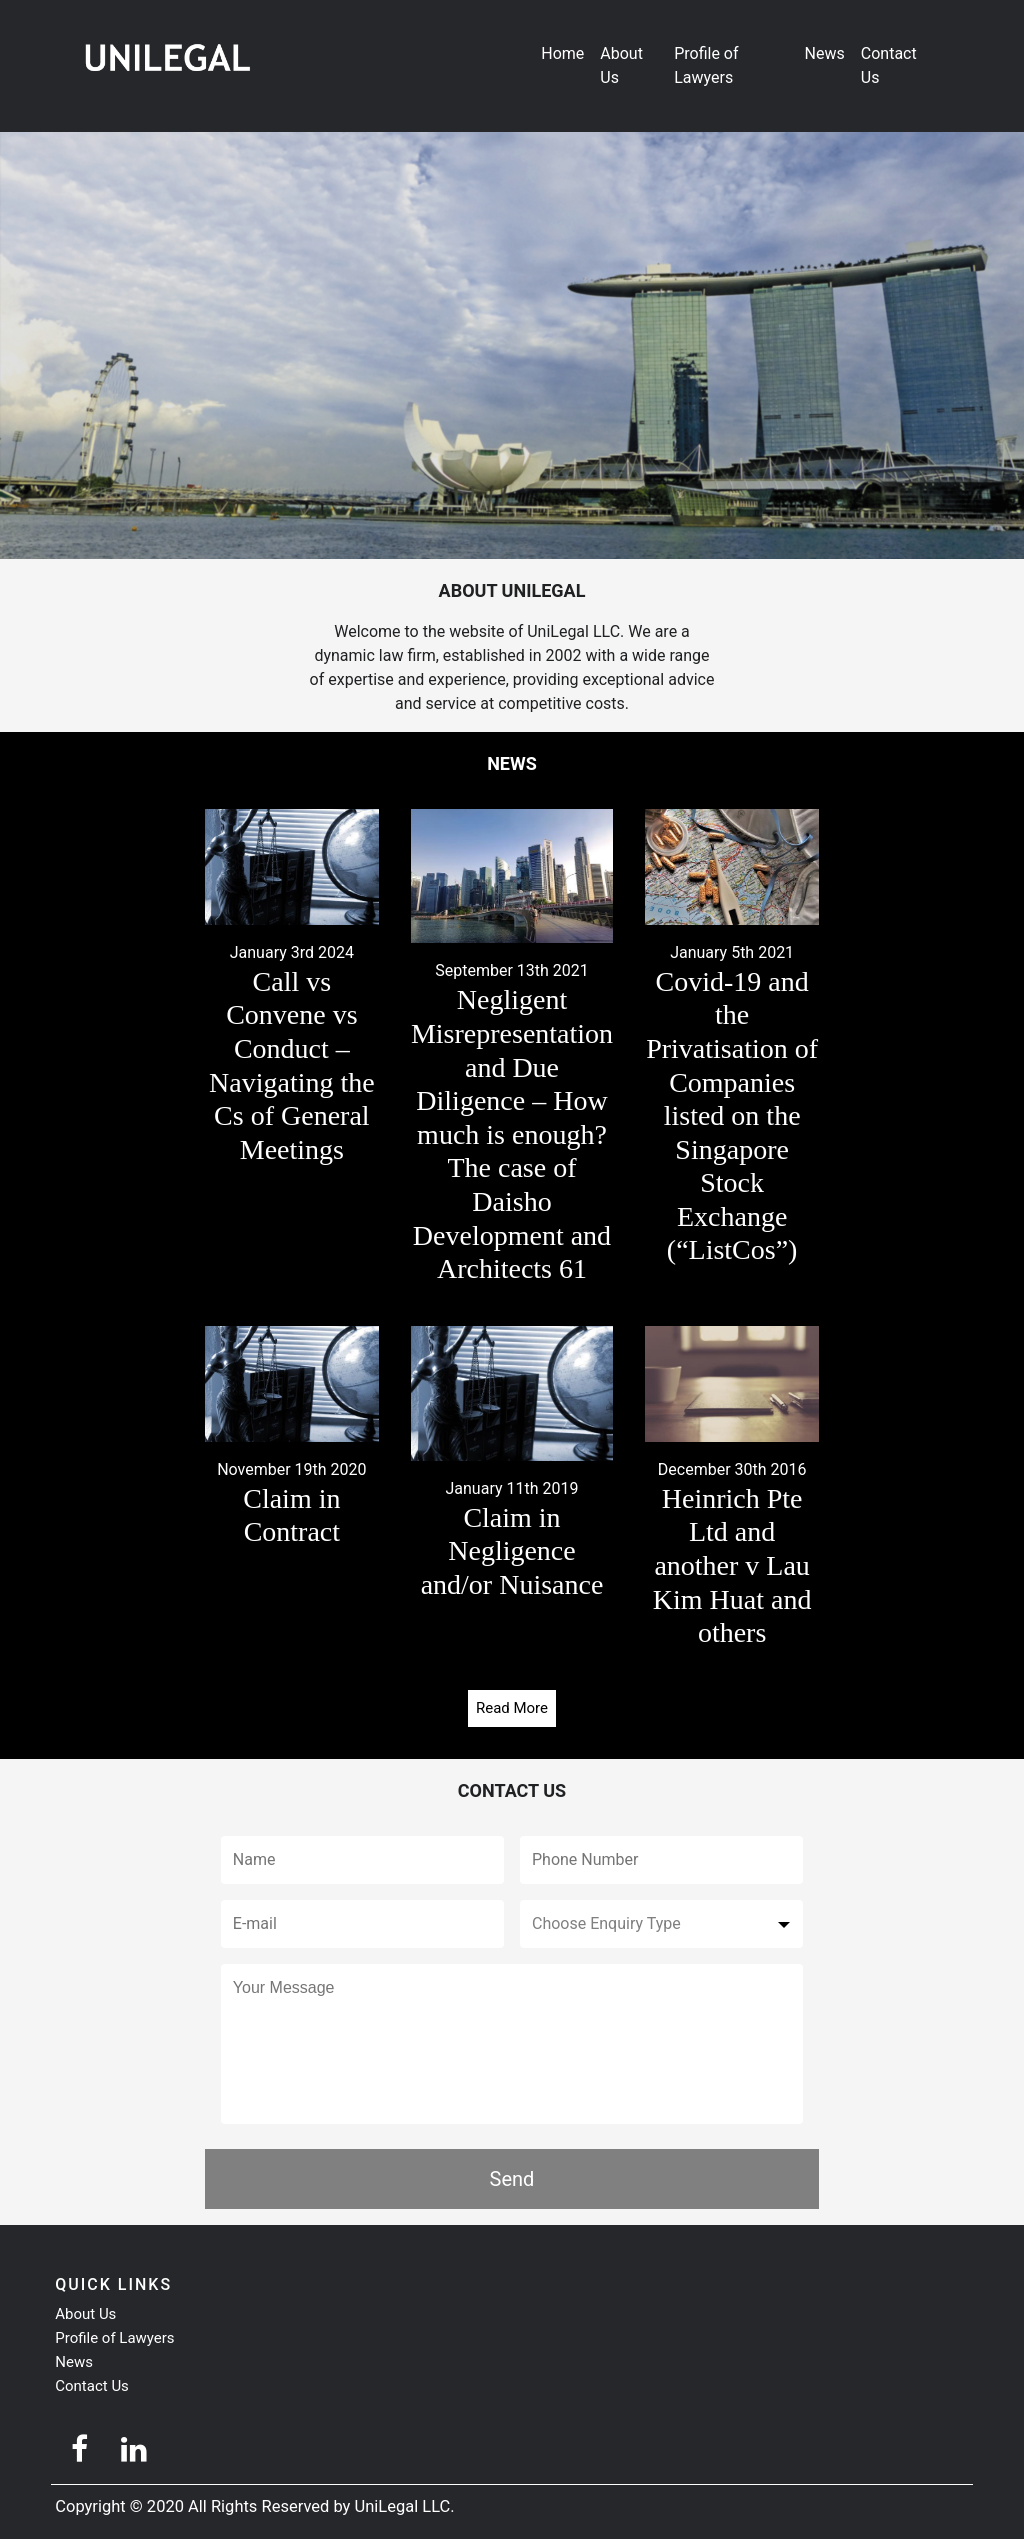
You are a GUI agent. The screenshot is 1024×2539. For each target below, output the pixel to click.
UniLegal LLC (403, 2506)
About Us (621, 65)
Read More (512, 1708)
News (825, 53)
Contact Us (889, 65)
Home (562, 53)
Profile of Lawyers (706, 65)
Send (512, 2179)
